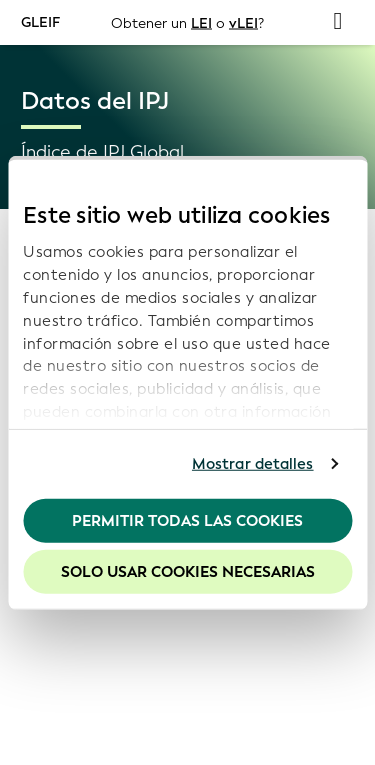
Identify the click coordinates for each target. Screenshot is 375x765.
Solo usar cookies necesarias (188, 572)
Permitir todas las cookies (187, 520)
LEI (201, 22)
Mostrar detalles (253, 464)
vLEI (243, 22)
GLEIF (40, 21)
